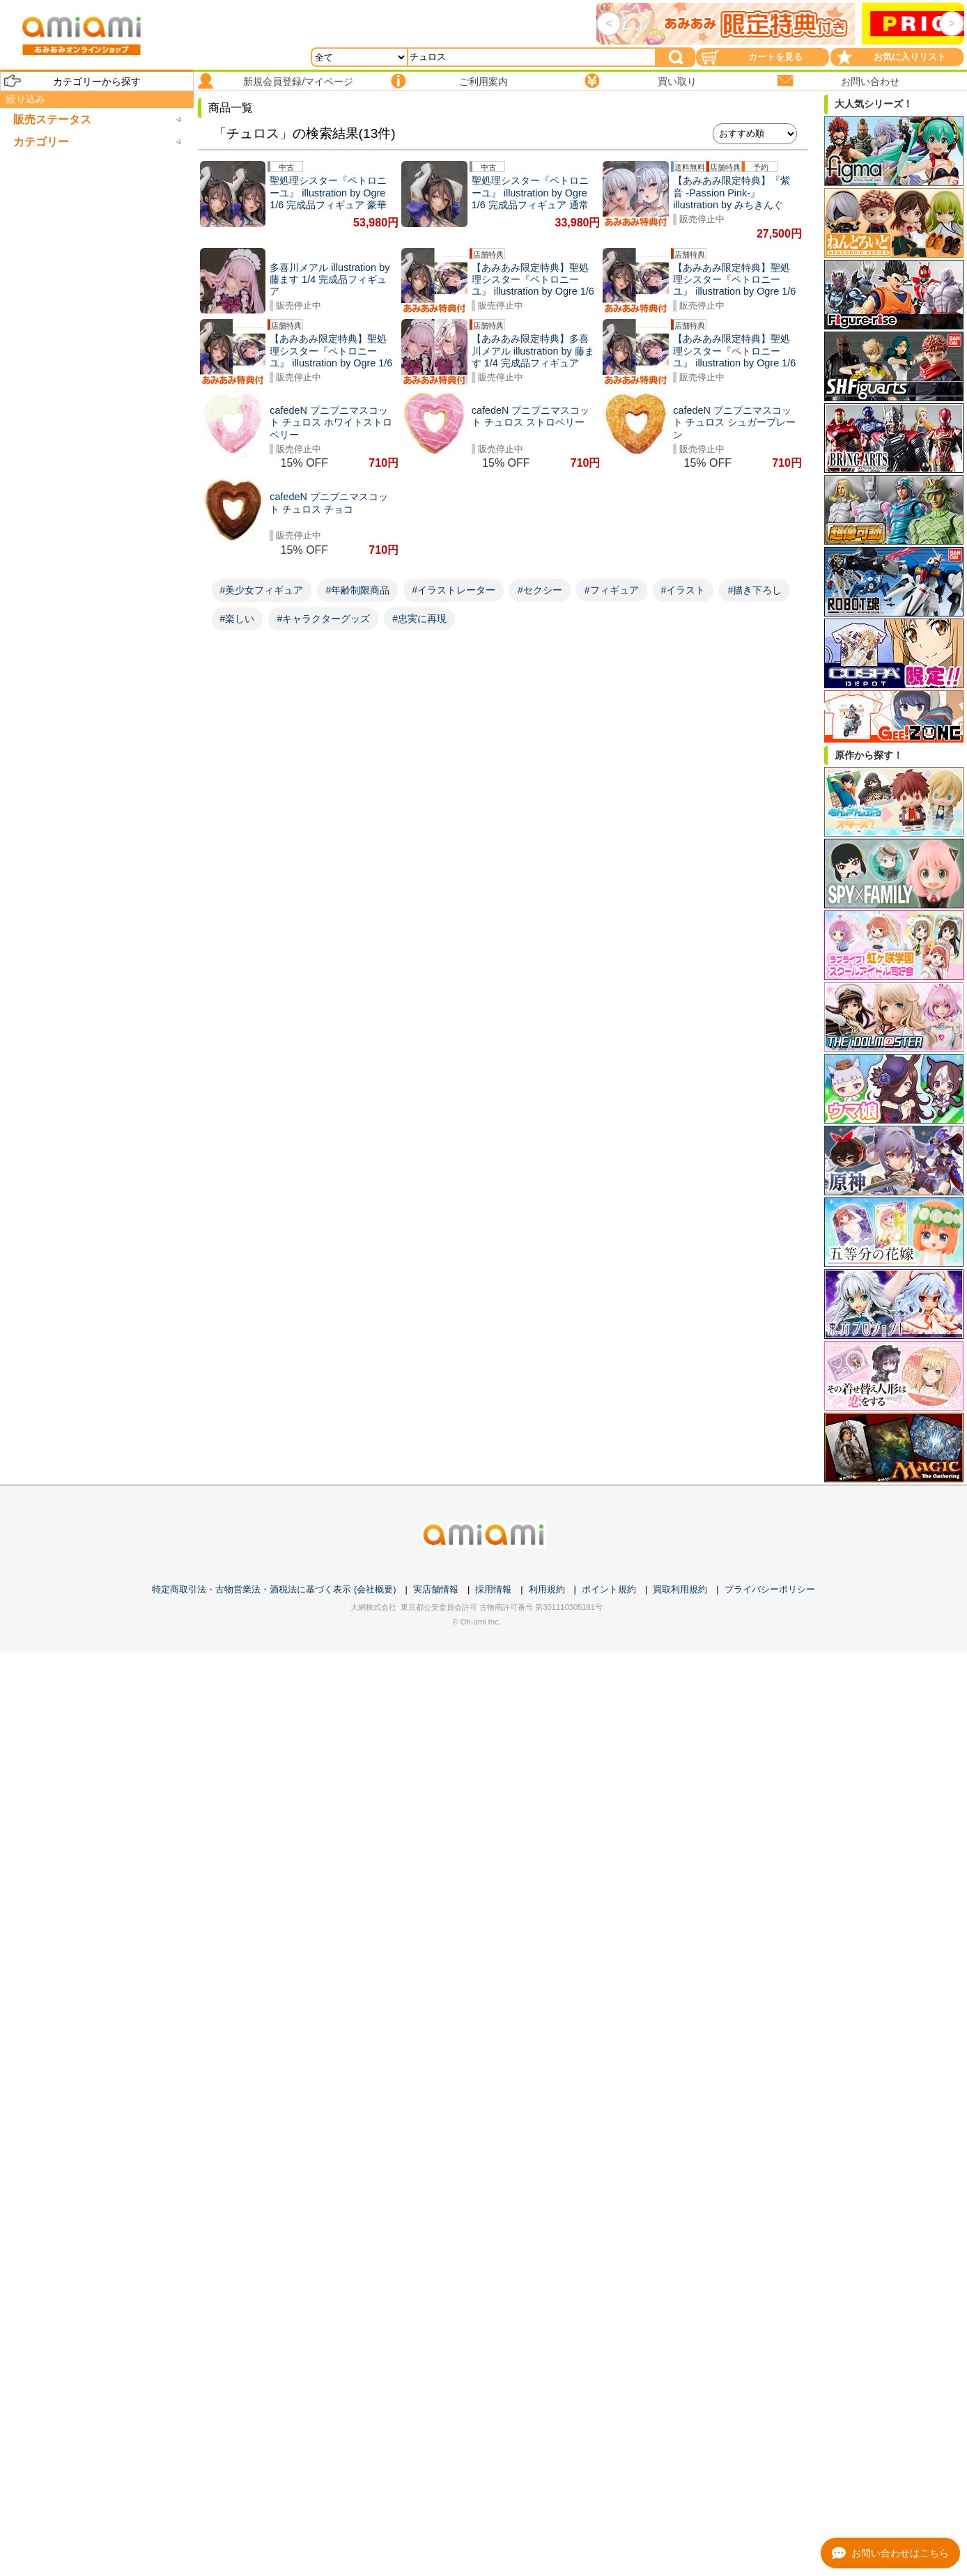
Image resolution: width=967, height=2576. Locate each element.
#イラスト (683, 590)
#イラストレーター (453, 590)
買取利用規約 (680, 1589)
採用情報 (493, 1589)
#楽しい (237, 618)
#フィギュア (612, 590)
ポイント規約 (609, 1589)
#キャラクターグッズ (323, 618)
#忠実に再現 (419, 618)
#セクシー (540, 590)
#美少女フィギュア (262, 590)
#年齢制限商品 (357, 590)
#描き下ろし (754, 590)
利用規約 (547, 1589)
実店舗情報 (435, 1589)
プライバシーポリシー (770, 1589)
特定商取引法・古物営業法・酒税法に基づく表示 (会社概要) (274, 1589)
